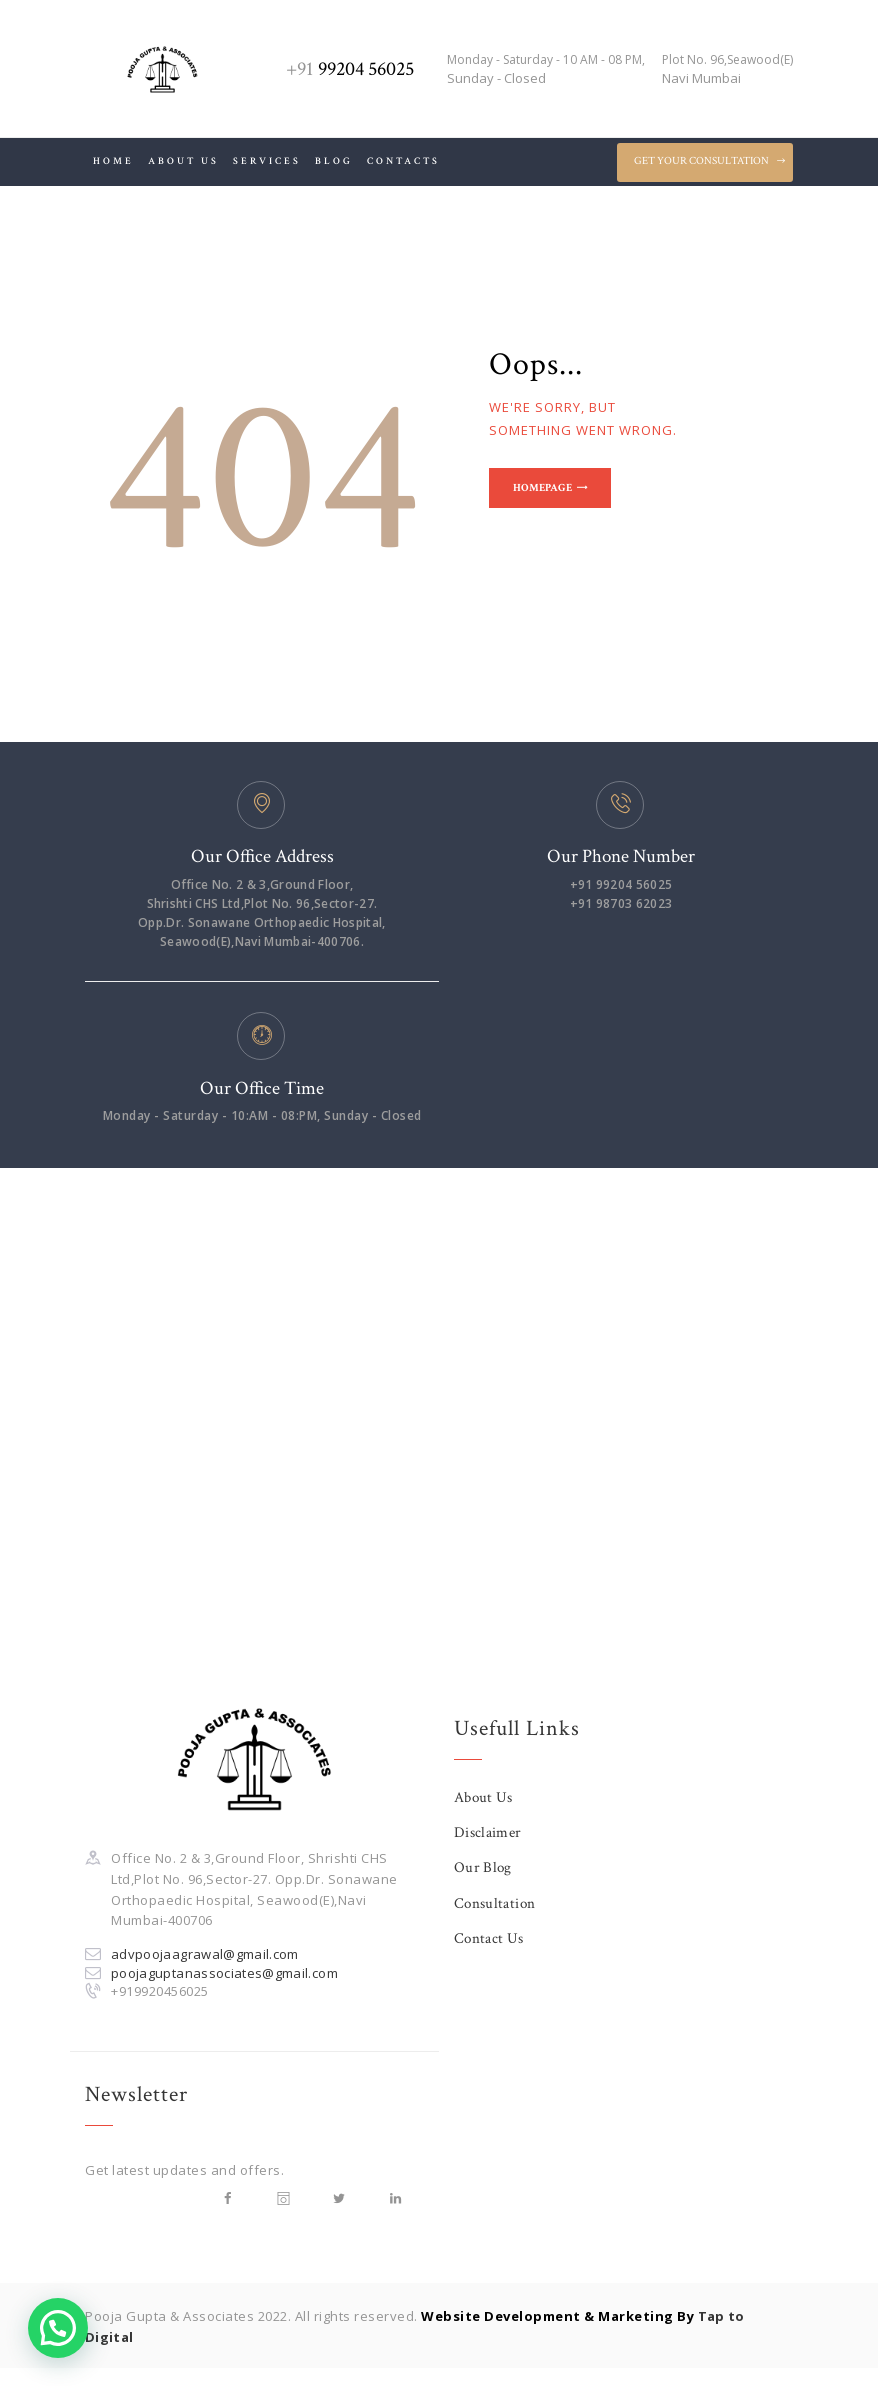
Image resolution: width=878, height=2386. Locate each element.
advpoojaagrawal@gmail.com (207, 1954)
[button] (58, 2328)
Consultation (495, 1903)
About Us (484, 1797)
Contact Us (489, 1938)
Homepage (548, 491)
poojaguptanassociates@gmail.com (227, 1973)
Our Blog (483, 1867)
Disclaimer (488, 1832)
